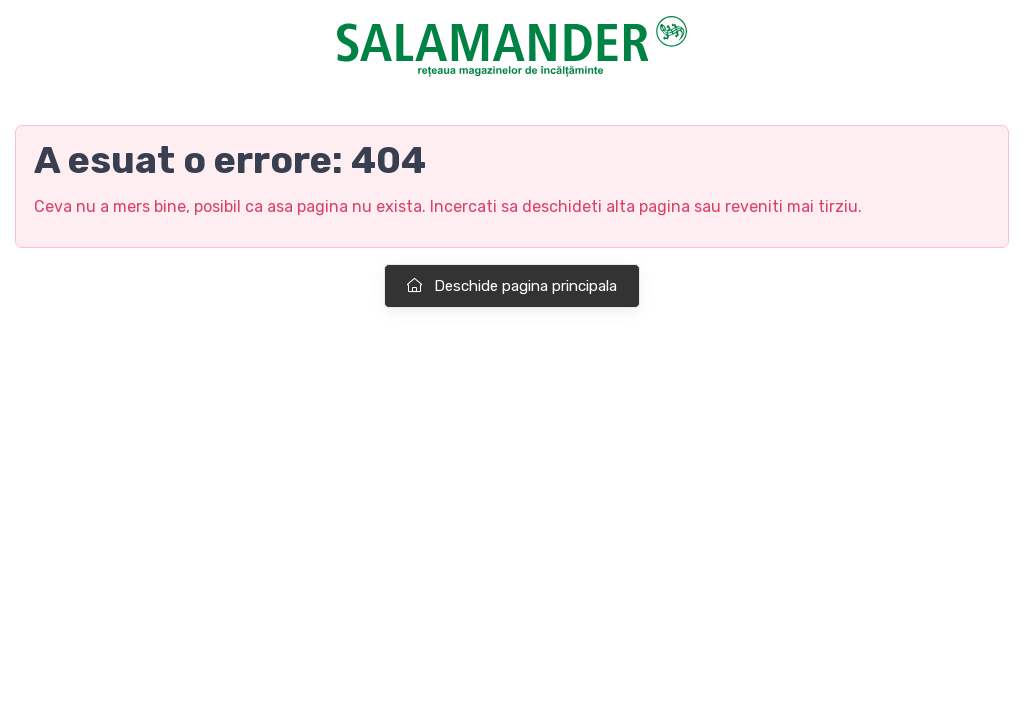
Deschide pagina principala (512, 286)
